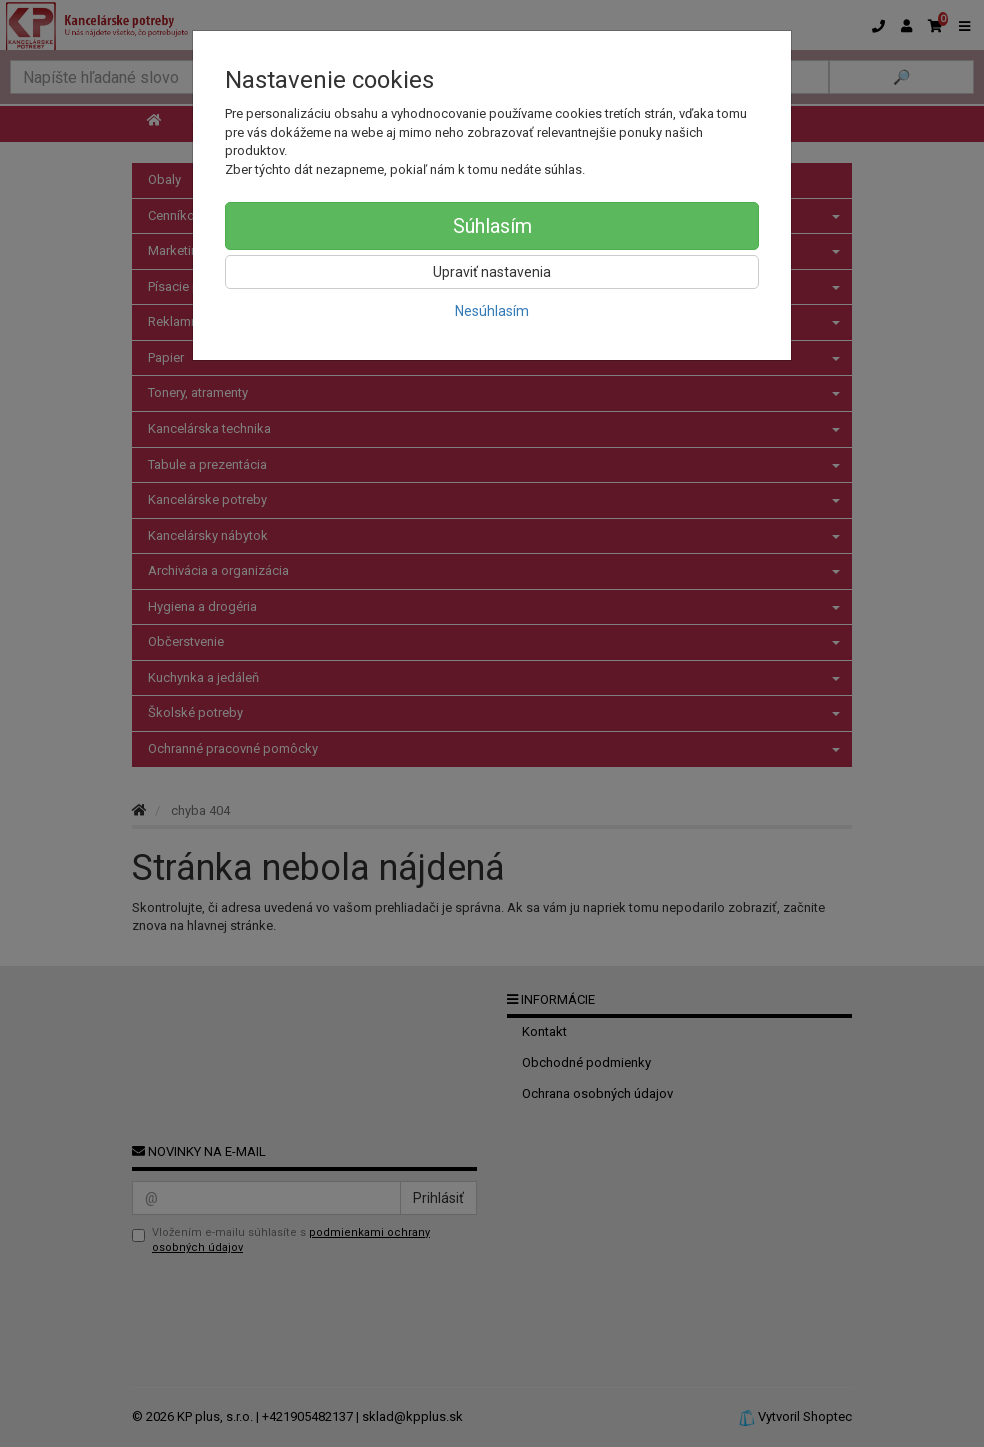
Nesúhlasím (492, 311)
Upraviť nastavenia (492, 272)
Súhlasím (492, 226)
